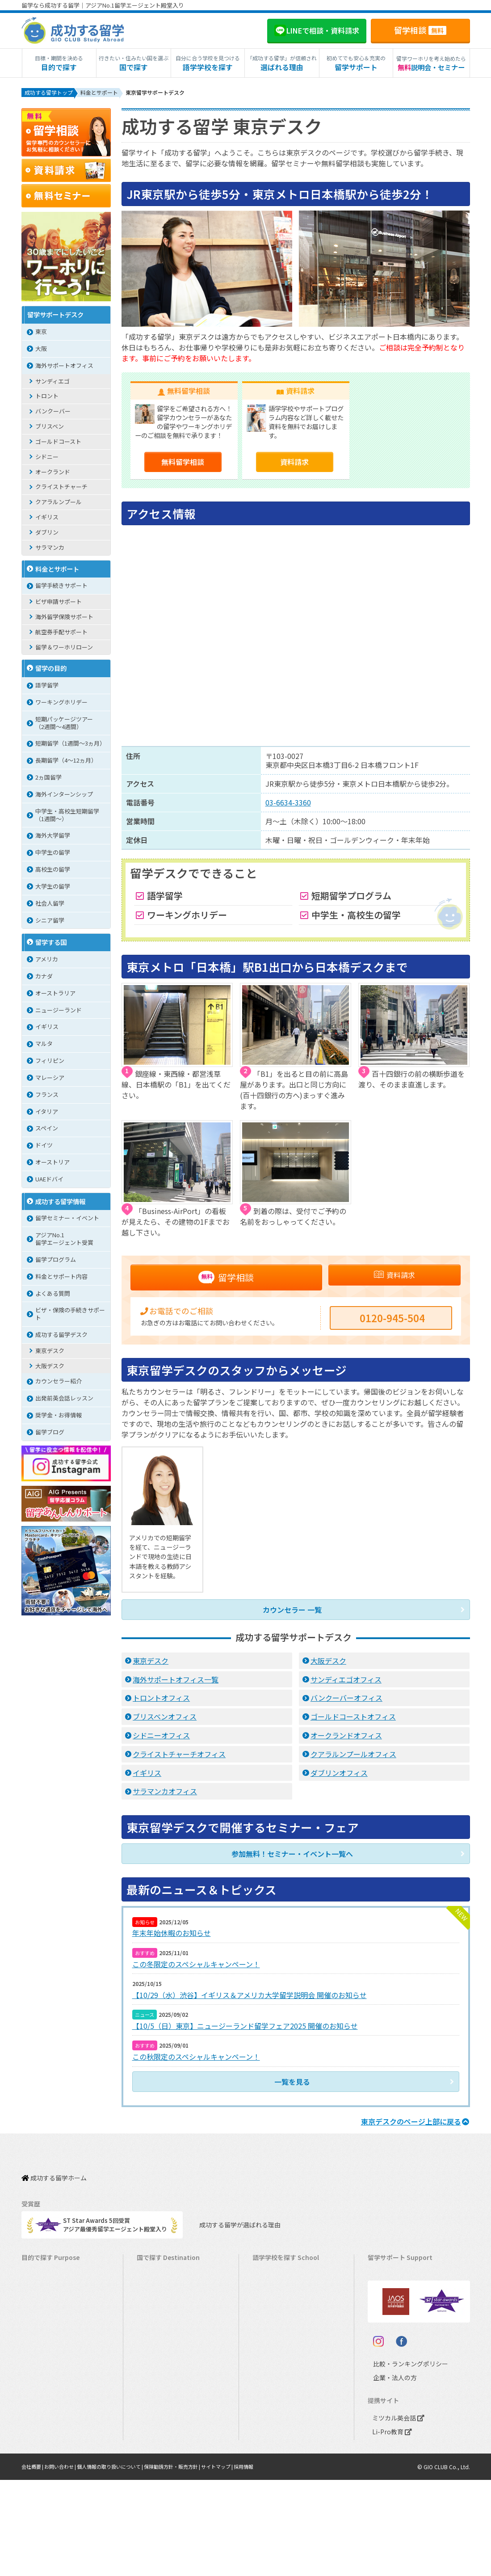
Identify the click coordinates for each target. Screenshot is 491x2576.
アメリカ (46, 961)
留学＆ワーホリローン (64, 649)
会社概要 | (34, 2562)
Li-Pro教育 (390, 2527)
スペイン (46, 1130)
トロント (47, 397)
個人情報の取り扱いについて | (120, 2562)
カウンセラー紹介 (58, 1383)
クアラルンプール (58, 503)
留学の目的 (51, 670)
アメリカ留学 (158, 2260)
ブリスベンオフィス (165, 1720)
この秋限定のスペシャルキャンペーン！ (196, 2053)
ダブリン (47, 534)
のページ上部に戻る (415, 2117)
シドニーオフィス (161, 1738)
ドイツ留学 (155, 2440)
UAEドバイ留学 (161, 2468)
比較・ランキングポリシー (402, 2459)
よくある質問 (52, 1295)
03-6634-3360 (288, 804)
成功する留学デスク (61, 1336)
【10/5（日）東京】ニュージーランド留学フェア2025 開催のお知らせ (245, 2024)
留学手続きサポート (61, 587)
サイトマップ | (238, 2562)
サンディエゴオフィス (346, 1682)
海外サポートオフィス (64, 367)
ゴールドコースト (58, 443)
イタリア (46, 1113)
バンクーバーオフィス (346, 1701)
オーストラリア (55, 995)
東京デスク (150, 1663)
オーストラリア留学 (167, 2288)
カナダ (44, 978)
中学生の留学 (52, 854)
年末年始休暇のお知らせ (171, 1935)
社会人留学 (49, 905)
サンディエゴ (52, 383)
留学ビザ (383, 2315)
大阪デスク (328, 1663)
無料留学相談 (182, 463)
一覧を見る (292, 2077)
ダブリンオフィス (339, 1776)
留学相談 (420, 30)
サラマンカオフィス (165, 1794)
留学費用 (383, 2274)
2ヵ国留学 (48, 779)
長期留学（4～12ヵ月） (66, 762)
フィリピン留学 (161, 2357)
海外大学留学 (52, 837)
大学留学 (37, 2440)
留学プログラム (55, 1261)
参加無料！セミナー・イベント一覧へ (292, 1857)
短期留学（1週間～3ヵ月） (70, 745)
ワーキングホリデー (61, 704)
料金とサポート (57, 570)
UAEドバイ (49, 1180)
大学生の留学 (52, 888)
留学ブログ (49, 1433)
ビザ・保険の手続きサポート (70, 1315)
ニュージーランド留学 (170, 2302)
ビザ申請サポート (58, 603)
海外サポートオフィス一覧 (175, 1682)
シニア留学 (49, 922)
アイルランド (274, 2329)
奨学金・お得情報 (58, 1416)
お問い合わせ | (65, 2562)
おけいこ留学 (43, 2357)
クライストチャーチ (61, 488)
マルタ (44, 1045)
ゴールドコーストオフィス (353, 1720)
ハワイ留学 (155, 2371)
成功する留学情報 (60, 1203)
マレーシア (49, 1079)
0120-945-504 (392, 1321)
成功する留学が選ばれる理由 (231, 2210)
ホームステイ (43, 2329)
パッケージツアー (49, 2371)
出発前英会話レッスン (64, 1400)
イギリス (147, 1776)
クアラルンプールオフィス (353, 1757)
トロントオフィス (161, 1701)
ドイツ (44, 1147)
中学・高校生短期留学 (55, 2385)
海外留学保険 (389, 2302)
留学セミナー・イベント (67, 1219)
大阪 (41, 350)
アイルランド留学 (164, 2329)
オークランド (52, 473)
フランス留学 (158, 2399)
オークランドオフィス (346, 1738)
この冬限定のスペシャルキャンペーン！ (196, 1965)
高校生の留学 (52, 871)
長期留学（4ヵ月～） (53, 2274)
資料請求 (294, 463)
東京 (41, 333)
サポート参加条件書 (398, 2357)
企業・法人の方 (388, 2473)
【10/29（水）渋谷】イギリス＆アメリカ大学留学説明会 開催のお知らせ (249, 1994)
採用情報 (266, 2562)
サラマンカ (49, 549)
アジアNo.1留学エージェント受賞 (64, 1240)
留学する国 (51, 944)
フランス (47, 1096)
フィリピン (49, 1062)
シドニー (47, 458)
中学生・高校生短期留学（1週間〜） (67, 817)
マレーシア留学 (161, 2385)
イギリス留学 (158, 2315)
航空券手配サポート (61, 633)
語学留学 (47, 687)
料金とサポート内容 (61, 1278)
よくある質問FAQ (395, 2343)
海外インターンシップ (64, 796)
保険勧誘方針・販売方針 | (188, 2562)
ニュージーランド (58, 1012)
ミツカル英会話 (396, 2513)
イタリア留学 (158, 2412)
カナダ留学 (155, 2274)
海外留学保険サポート (64, 618)
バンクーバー (53, 413)
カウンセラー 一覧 (292, 1612)
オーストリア (52, 1163)
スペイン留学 (158, 2426)
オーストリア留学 (164, 2454)
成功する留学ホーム (54, 2169)
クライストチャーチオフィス (179, 1757)
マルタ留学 (155, 2343)
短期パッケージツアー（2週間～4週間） (64, 725)
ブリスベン (49, 428)
